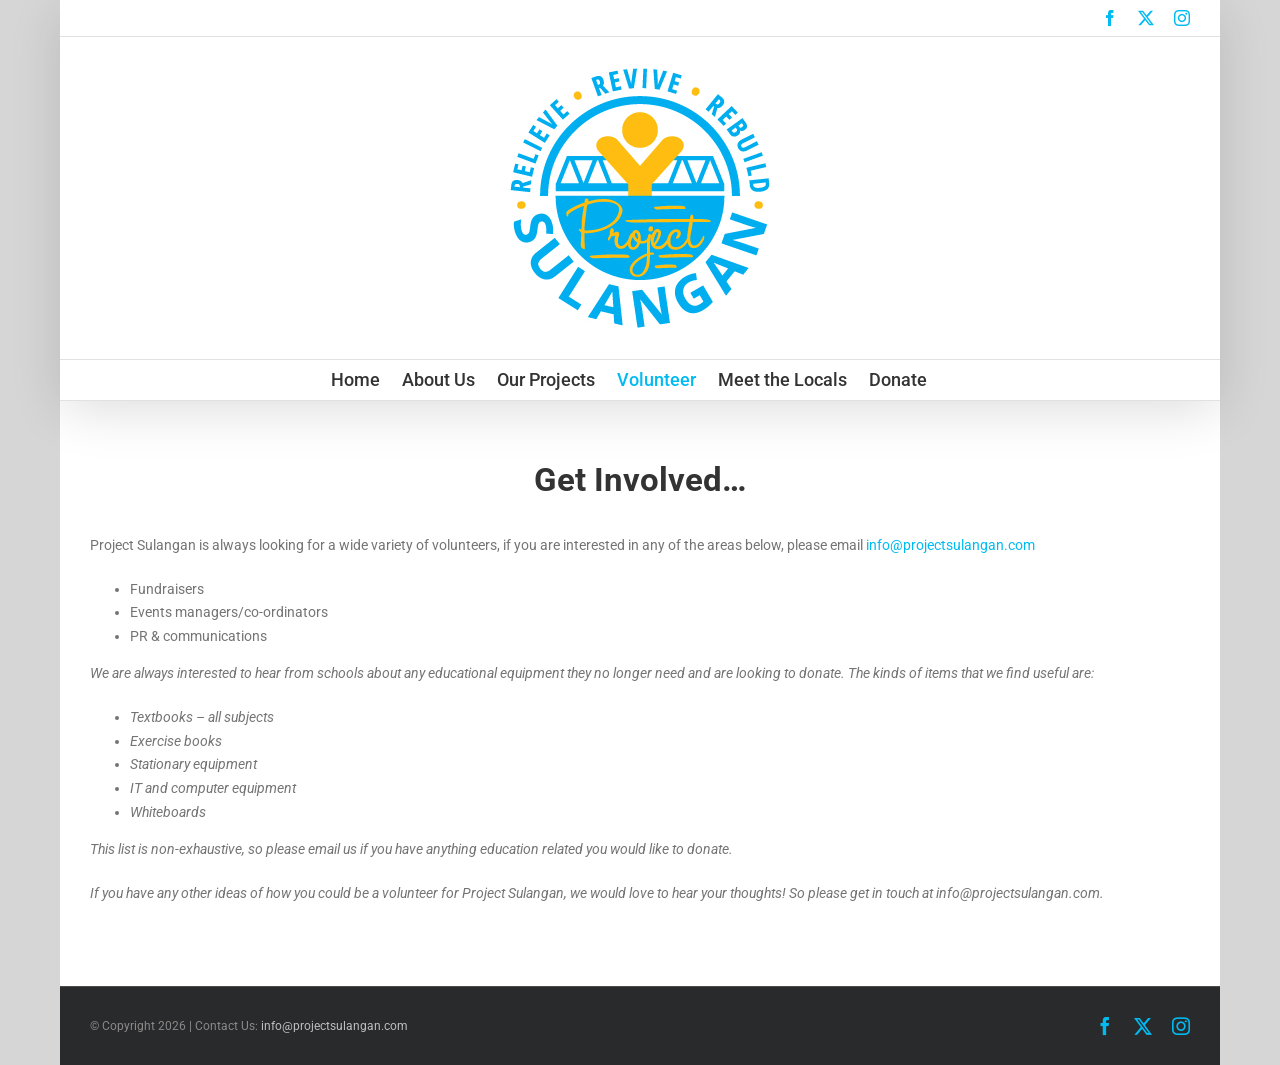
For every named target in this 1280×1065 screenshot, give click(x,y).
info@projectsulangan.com (950, 545)
